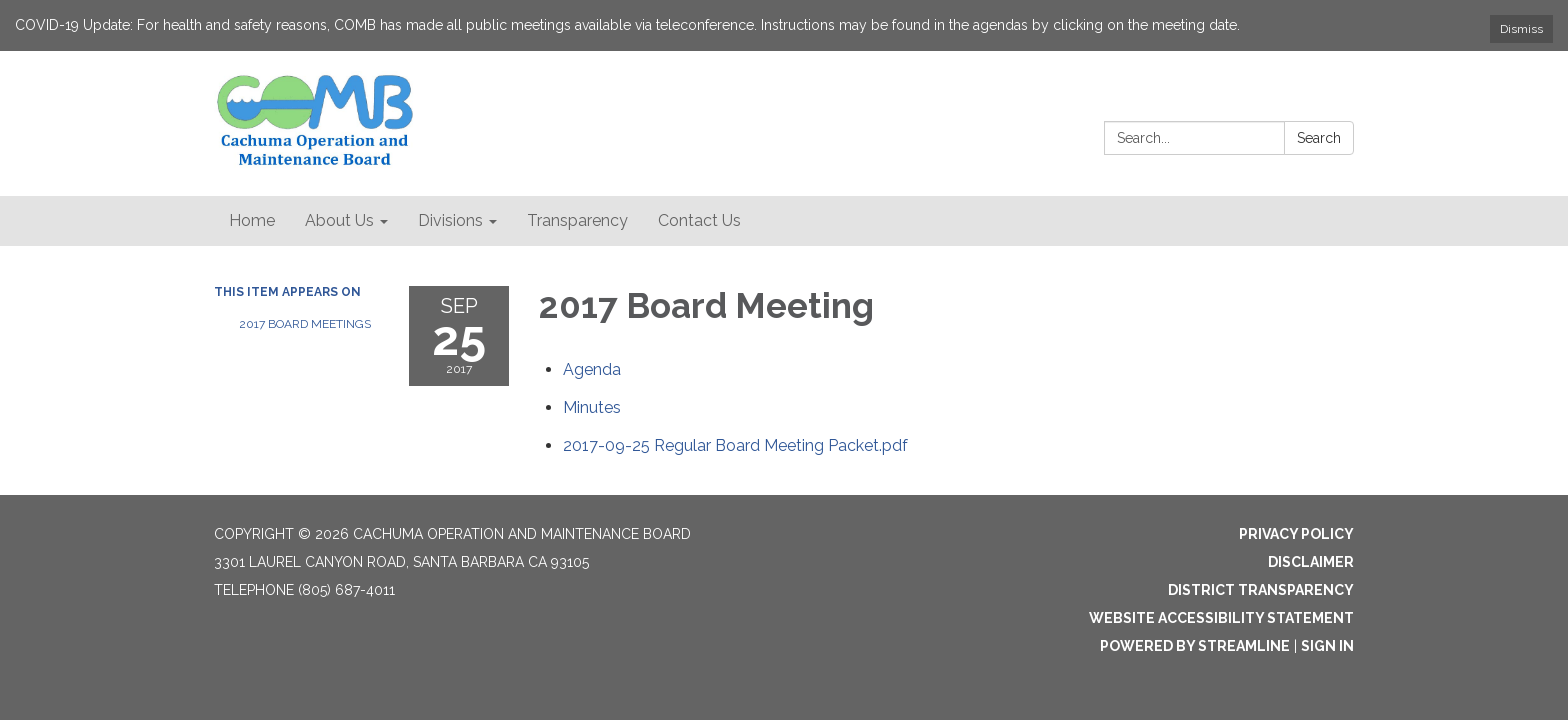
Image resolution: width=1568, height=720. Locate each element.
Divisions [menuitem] (450, 220)
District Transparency (1261, 590)
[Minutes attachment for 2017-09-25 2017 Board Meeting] (592, 407)
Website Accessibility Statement (1221, 618)
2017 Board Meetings (305, 324)
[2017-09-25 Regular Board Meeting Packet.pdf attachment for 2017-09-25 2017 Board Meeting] (735, 445)
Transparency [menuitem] (577, 220)
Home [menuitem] (252, 220)
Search (1319, 138)
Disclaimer (1311, 562)
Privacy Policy (1296, 534)
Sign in (1327, 646)
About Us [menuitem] (339, 220)
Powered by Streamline (1195, 646)
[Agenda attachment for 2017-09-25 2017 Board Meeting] (592, 369)
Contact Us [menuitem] (699, 220)
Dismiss (1521, 29)
